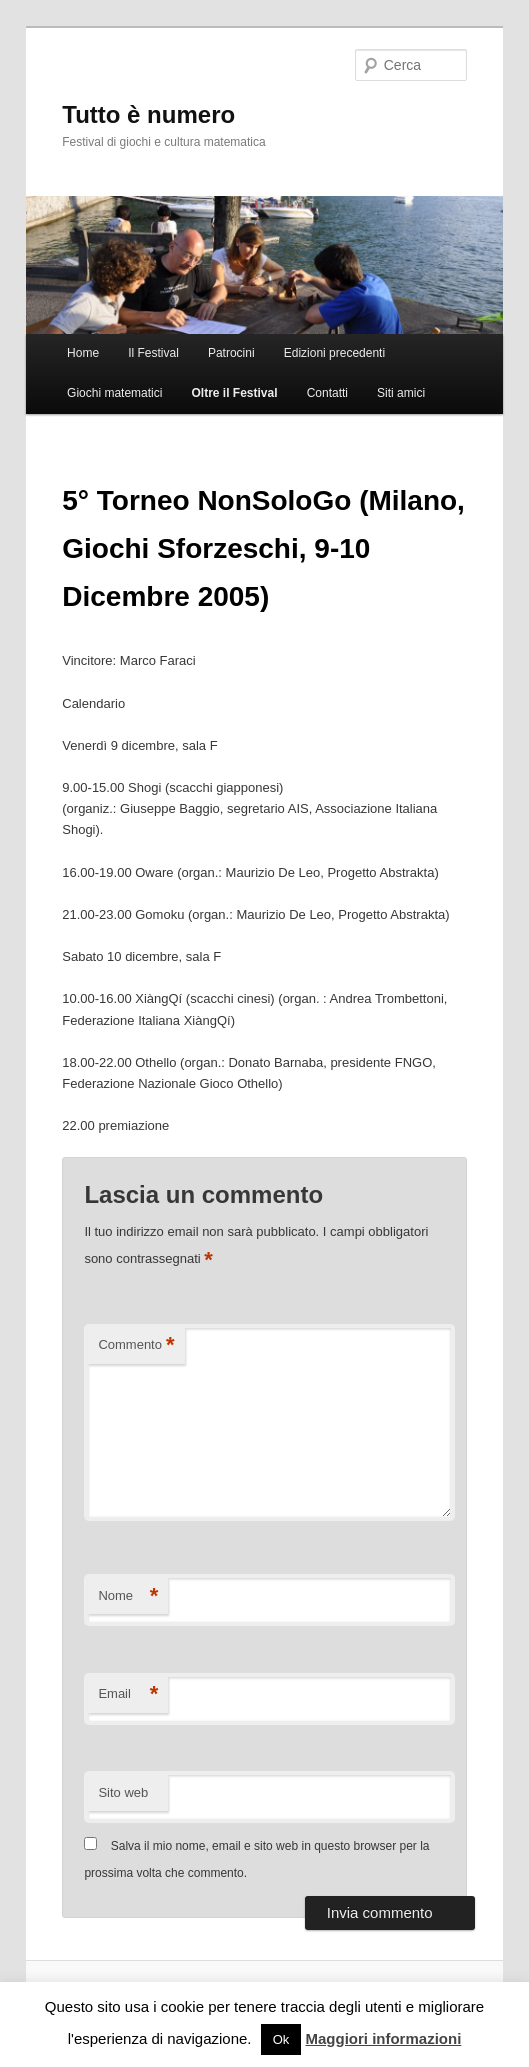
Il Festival (153, 353)
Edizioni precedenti (334, 353)
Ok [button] (281, 2039)
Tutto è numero (148, 114)
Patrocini (231, 353)
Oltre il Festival (235, 393)
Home (83, 353)
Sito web (123, 1792)
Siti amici (401, 393)
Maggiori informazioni (383, 2038)
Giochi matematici (114, 393)
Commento (136, 1345)
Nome (128, 1596)
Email (128, 1694)
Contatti (327, 393)
